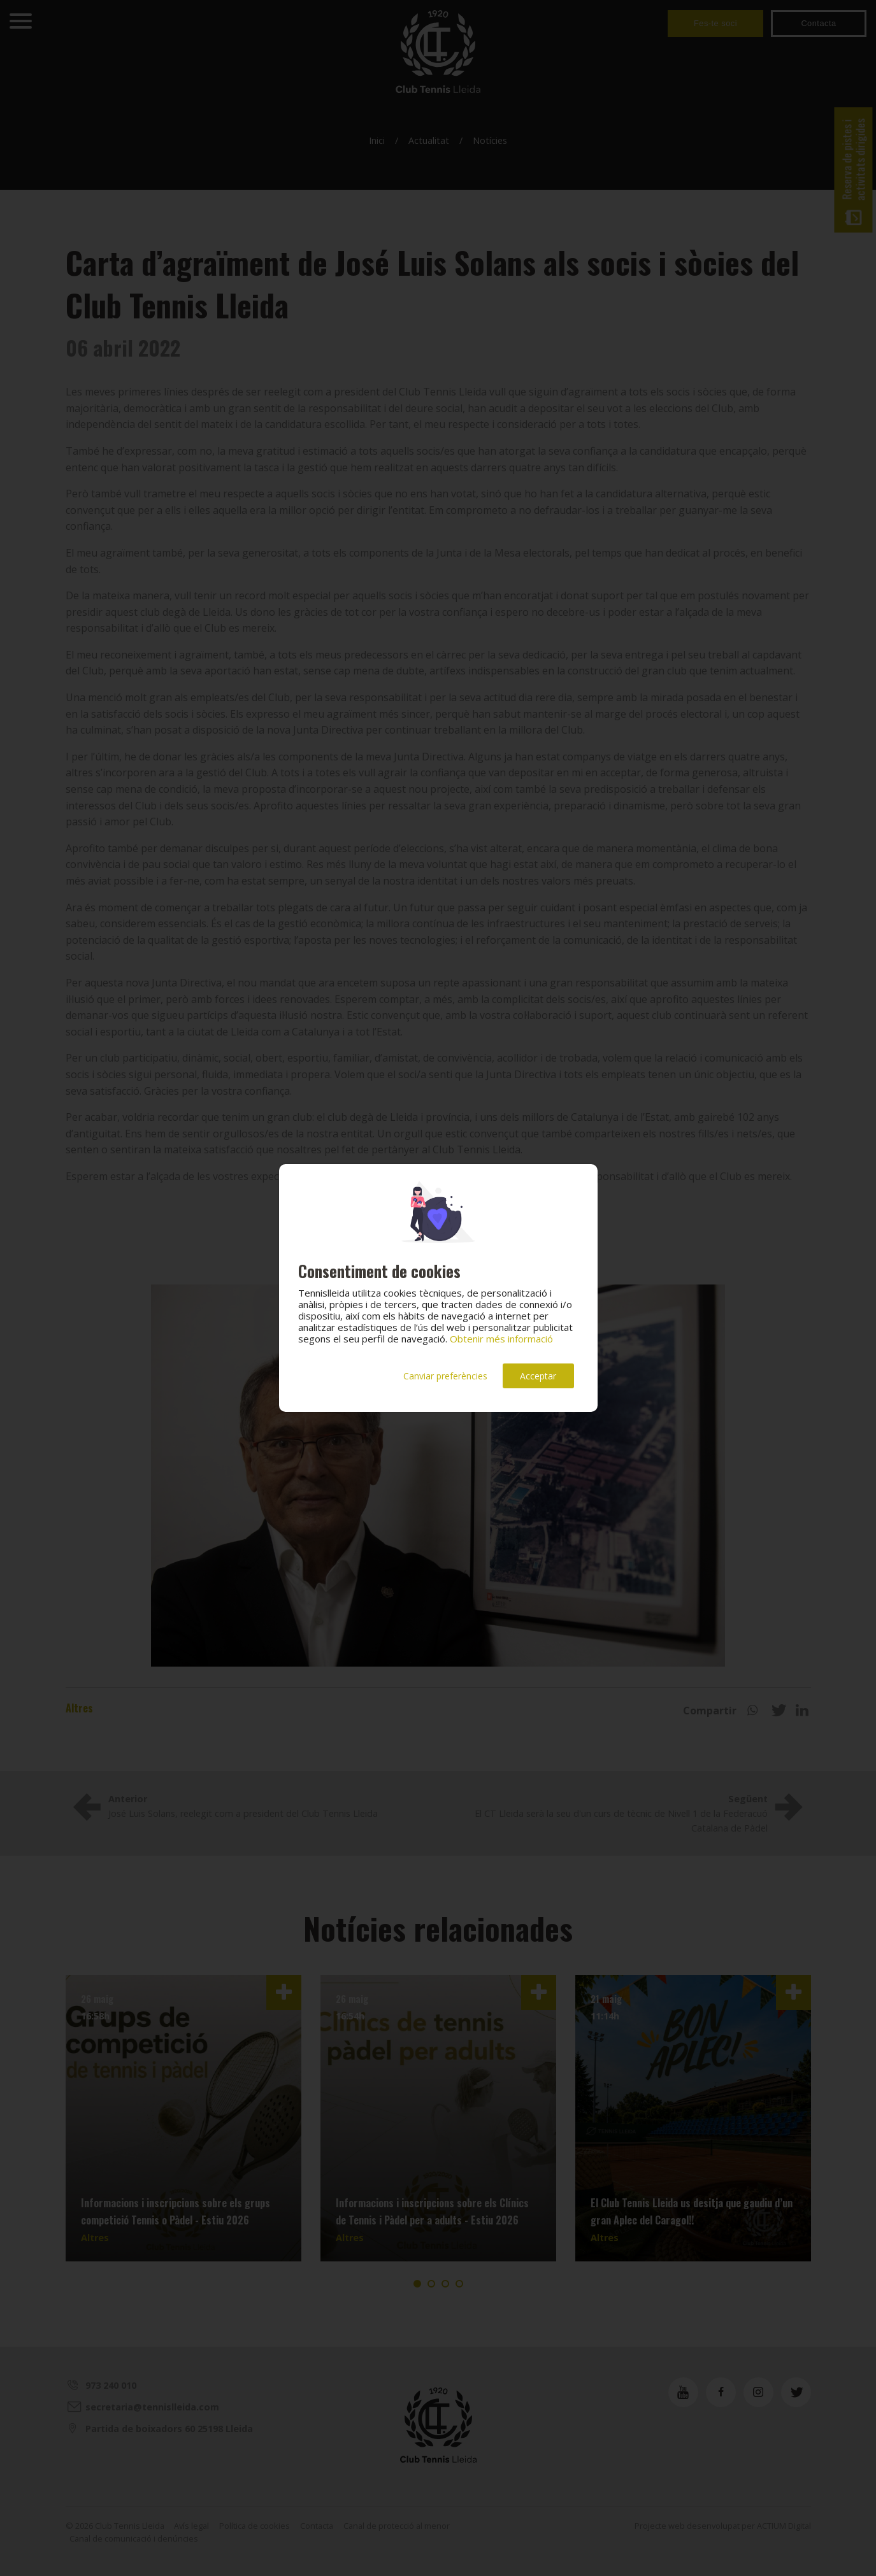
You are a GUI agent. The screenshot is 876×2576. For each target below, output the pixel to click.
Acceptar (538, 1376)
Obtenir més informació (501, 1338)
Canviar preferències (445, 1376)
